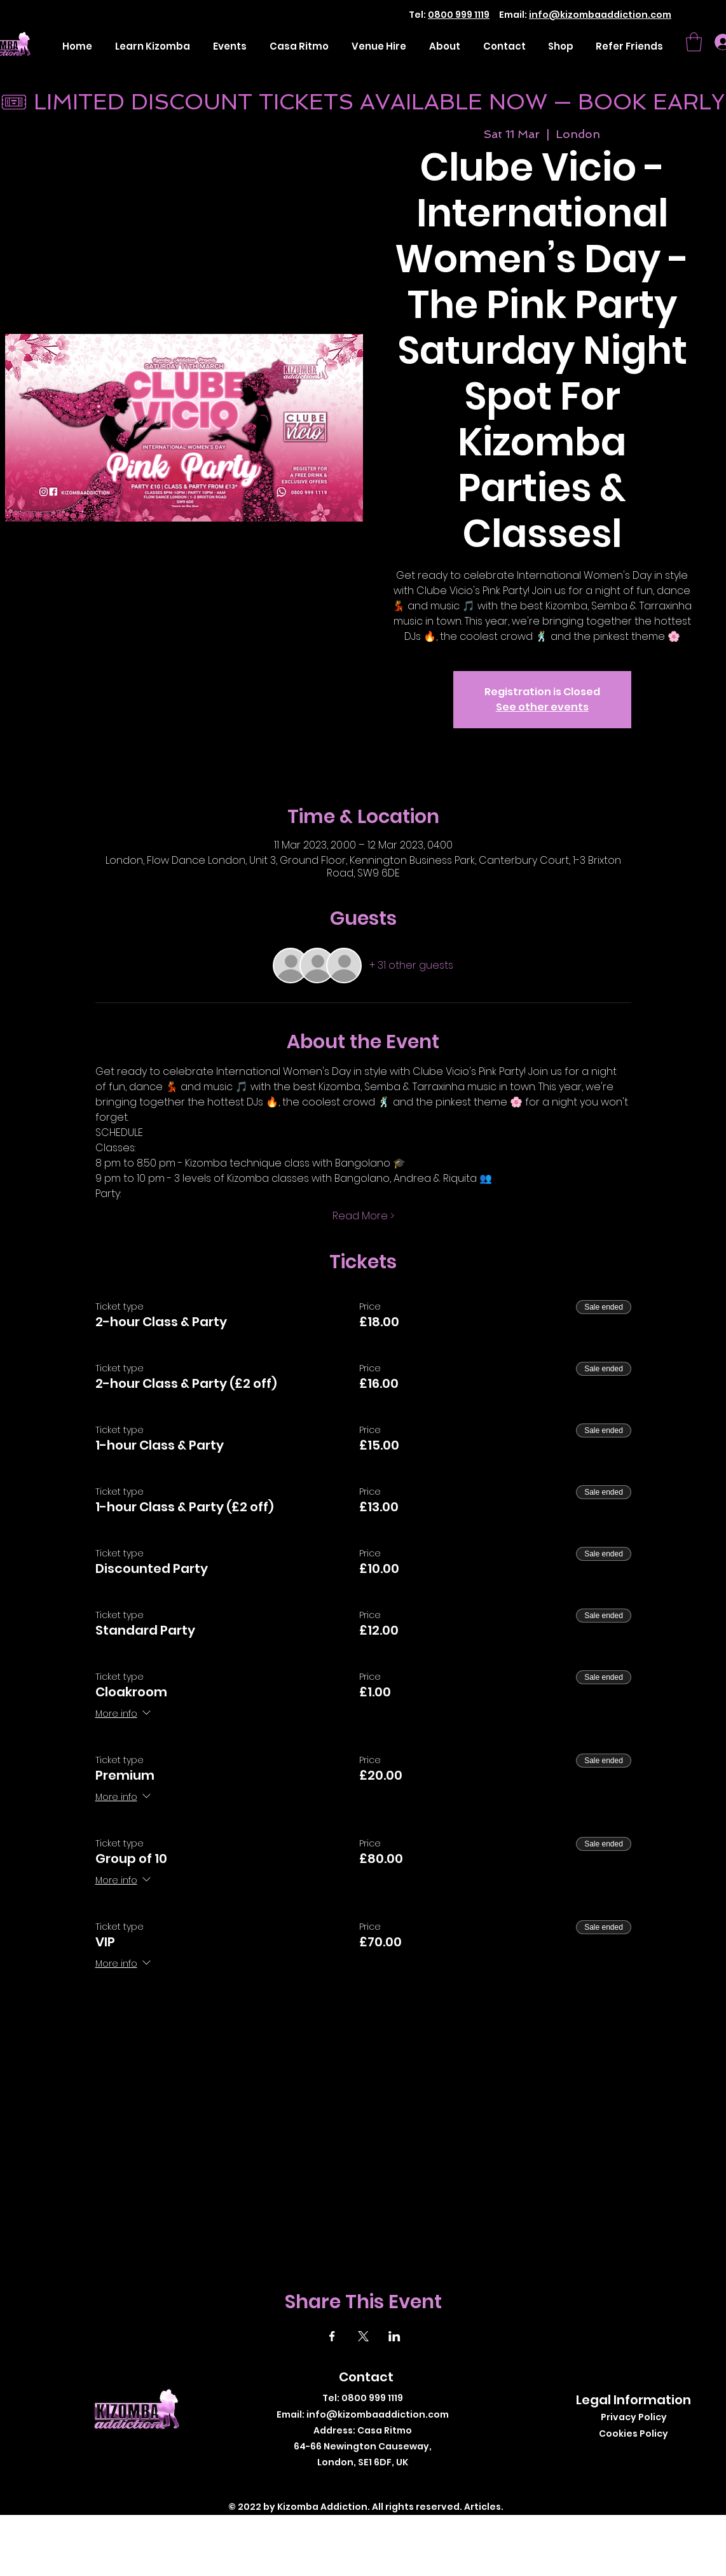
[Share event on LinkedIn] (394, 2336)
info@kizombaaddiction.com (600, 14)
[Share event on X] (363, 2336)
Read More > (363, 1216)
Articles (482, 2506)
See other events (542, 707)
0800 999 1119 (459, 14)
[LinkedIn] (394, 2483)
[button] (694, 42)
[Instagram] (375, 2483)
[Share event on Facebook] (332, 2336)
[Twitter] (356, 2483)
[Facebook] (337, 2483)
